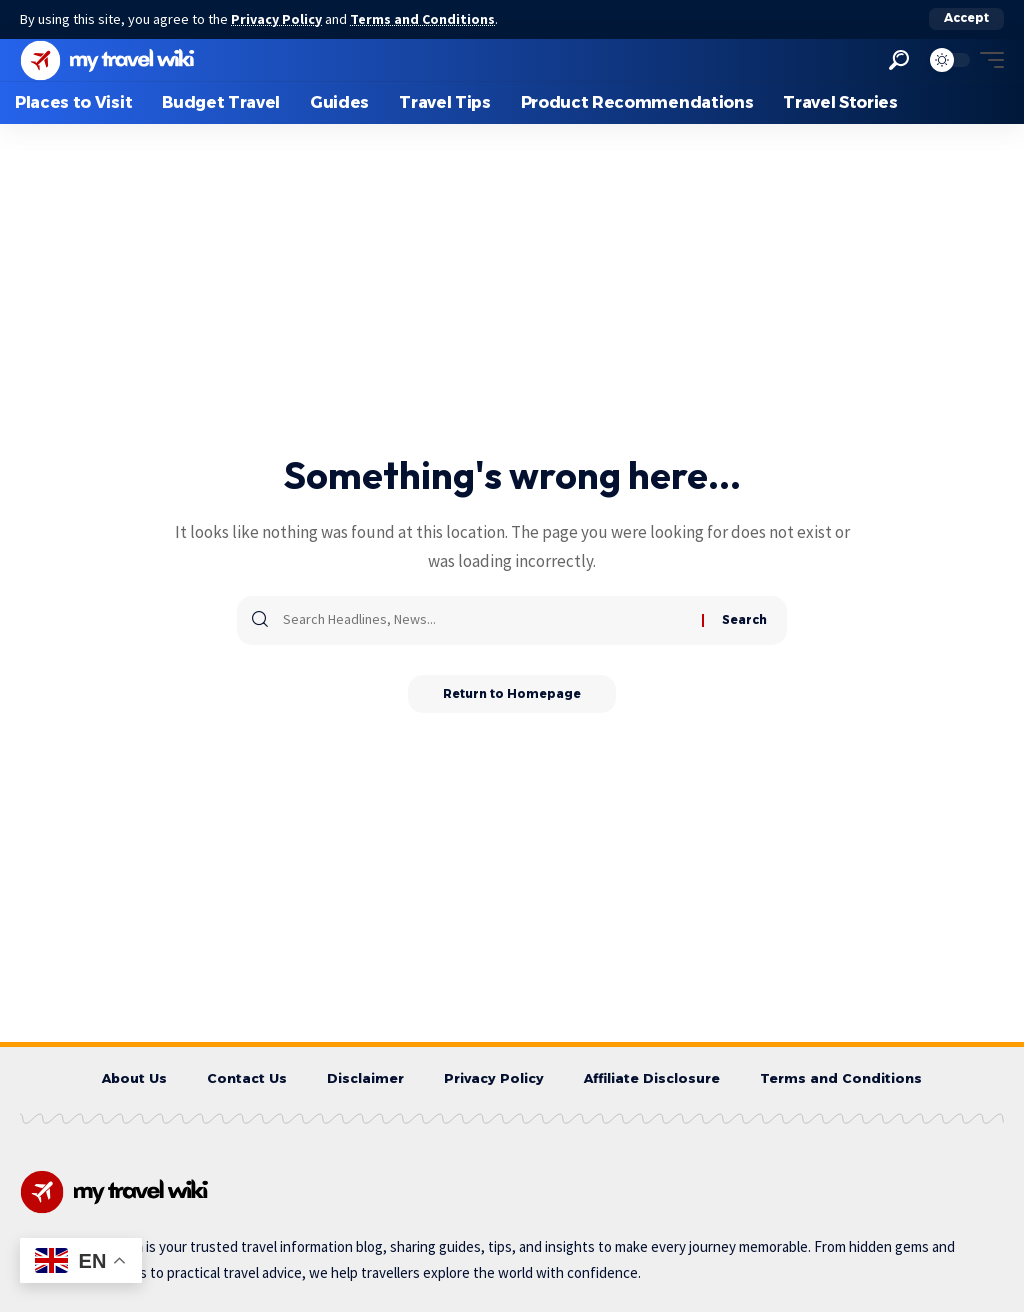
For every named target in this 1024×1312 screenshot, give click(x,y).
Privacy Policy (278, 19)
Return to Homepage (512, 693)
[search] (899, 59)
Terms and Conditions (426, 19)
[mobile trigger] (987, 59)
